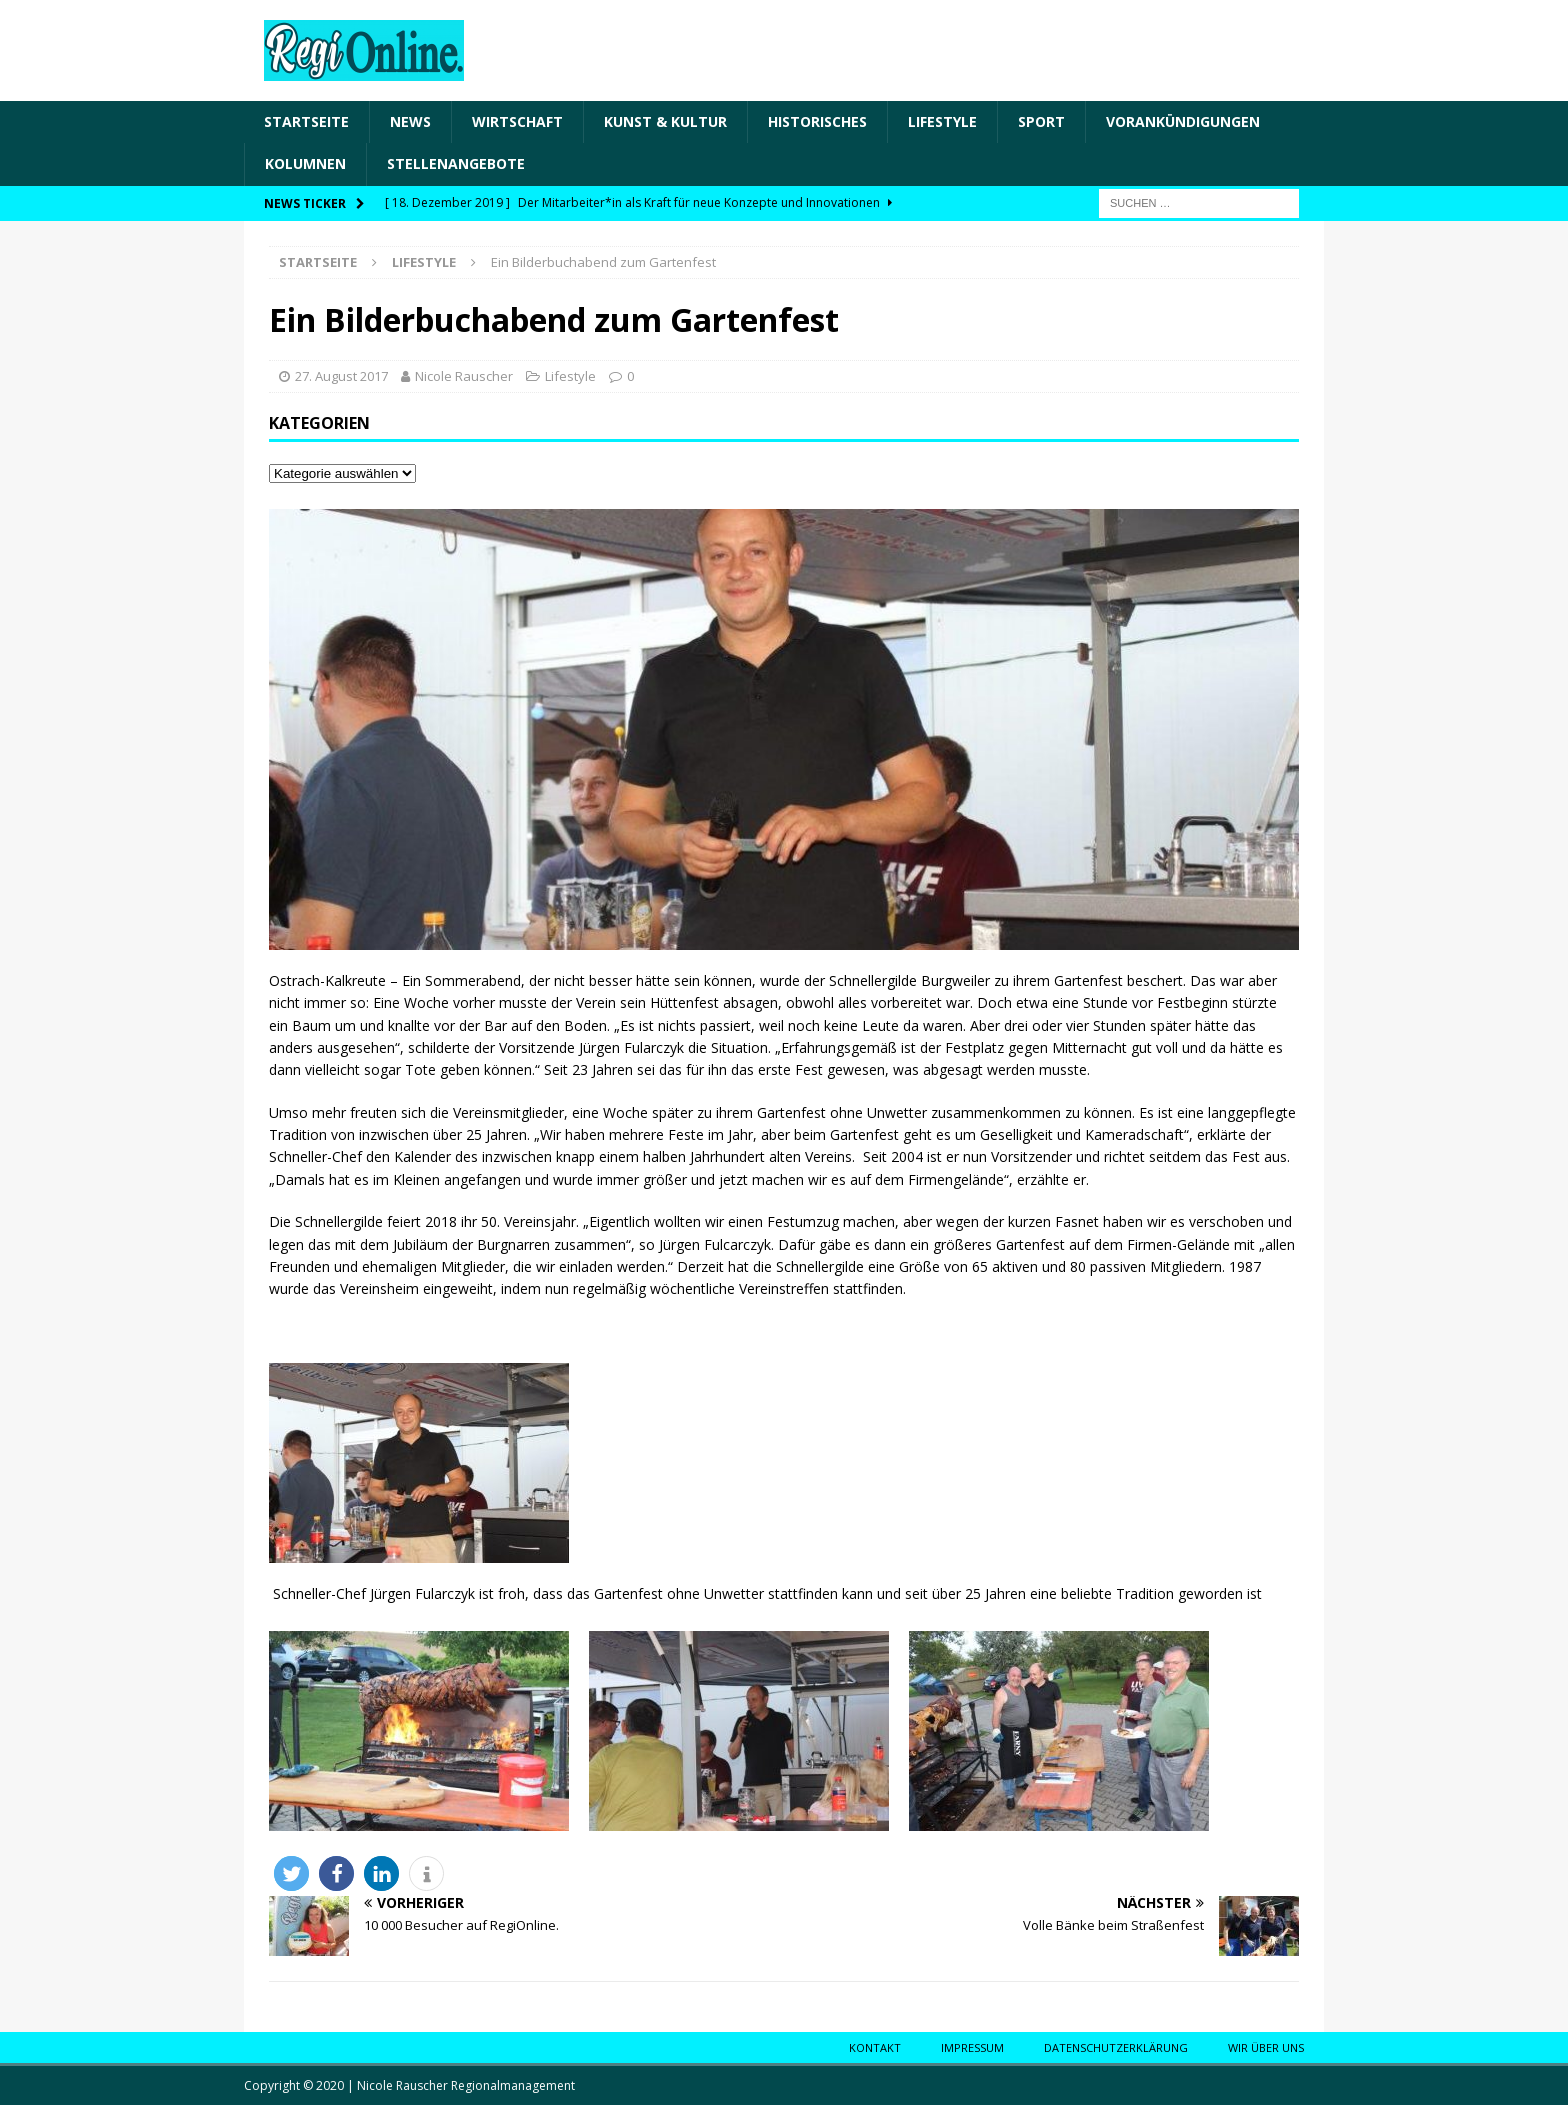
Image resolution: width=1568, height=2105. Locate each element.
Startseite (306, 121)
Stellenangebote (456, 163)
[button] (291, 1873)
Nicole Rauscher (464, 376)
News (410, 121)
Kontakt (875, 2047)
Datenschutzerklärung (1116, 2047)
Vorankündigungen (1183, 121)
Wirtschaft (517, 121)
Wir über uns (1266, 2047)
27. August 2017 (341, 376)
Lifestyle (942, 121)
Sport (1041, 121)
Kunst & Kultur (665, 121)
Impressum (972, 2047)
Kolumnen (305, 163)
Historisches (817, 121)
